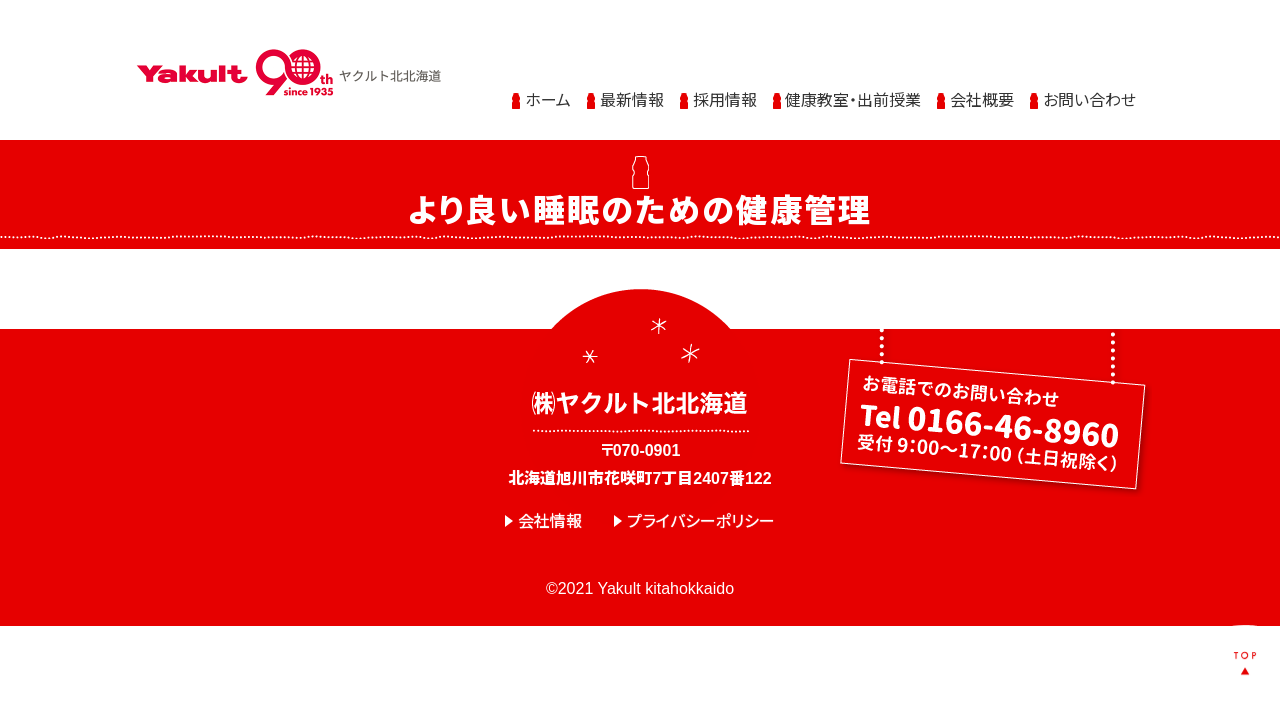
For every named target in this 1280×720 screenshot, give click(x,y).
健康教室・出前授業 (853, 82)
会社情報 (550, 521)
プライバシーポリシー (701, 521)
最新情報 (632, 82)
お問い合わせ (1089, 82)
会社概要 (982, 82)
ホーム (548, 82)
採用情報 (725, 82)
